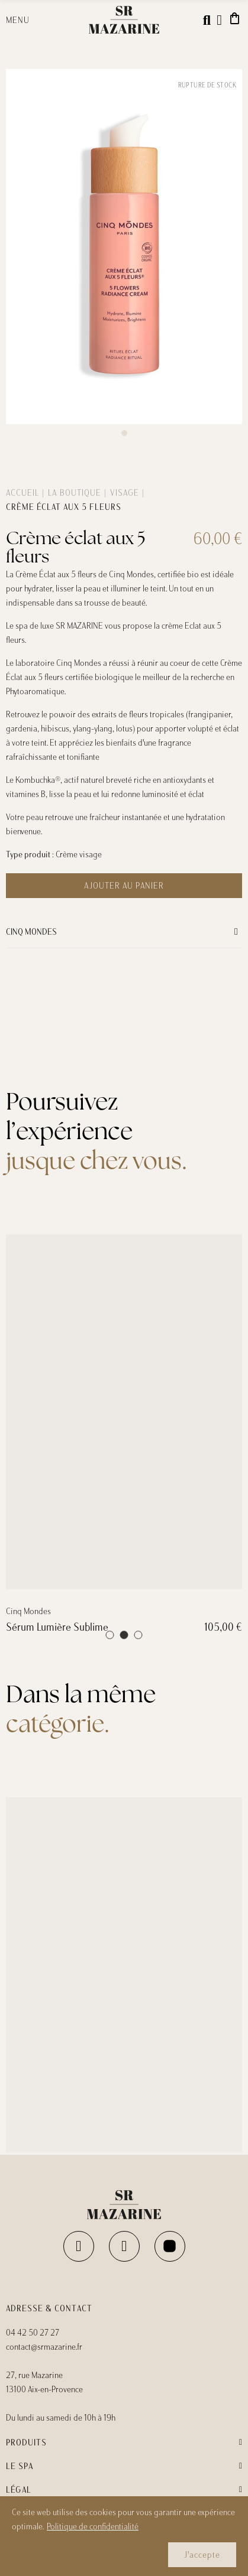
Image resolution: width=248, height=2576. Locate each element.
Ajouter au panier (124, 885)
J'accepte (202, 2554)
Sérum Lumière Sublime (57, 1869)
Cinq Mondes (31, 931)
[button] (124, 433)
